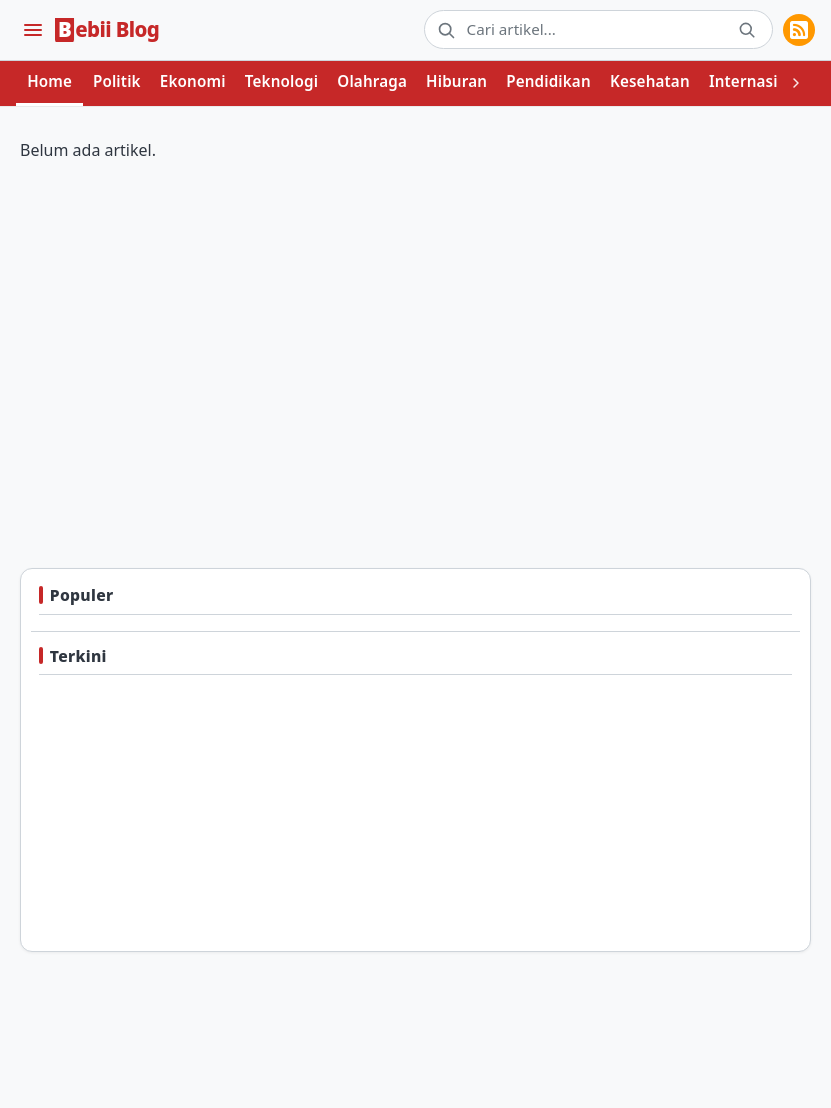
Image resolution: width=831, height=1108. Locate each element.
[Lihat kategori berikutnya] (796, 84)
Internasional (760, 81)
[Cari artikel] (595, 30)
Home (49, 81)
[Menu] (33, 29)
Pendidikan (548, 81)
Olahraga (372, 81)
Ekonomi (193, 81)
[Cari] (747, 30)
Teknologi (281, 81)
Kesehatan (650, 81)
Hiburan (456, 81)
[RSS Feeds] (799, 30)
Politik (117, 81)
